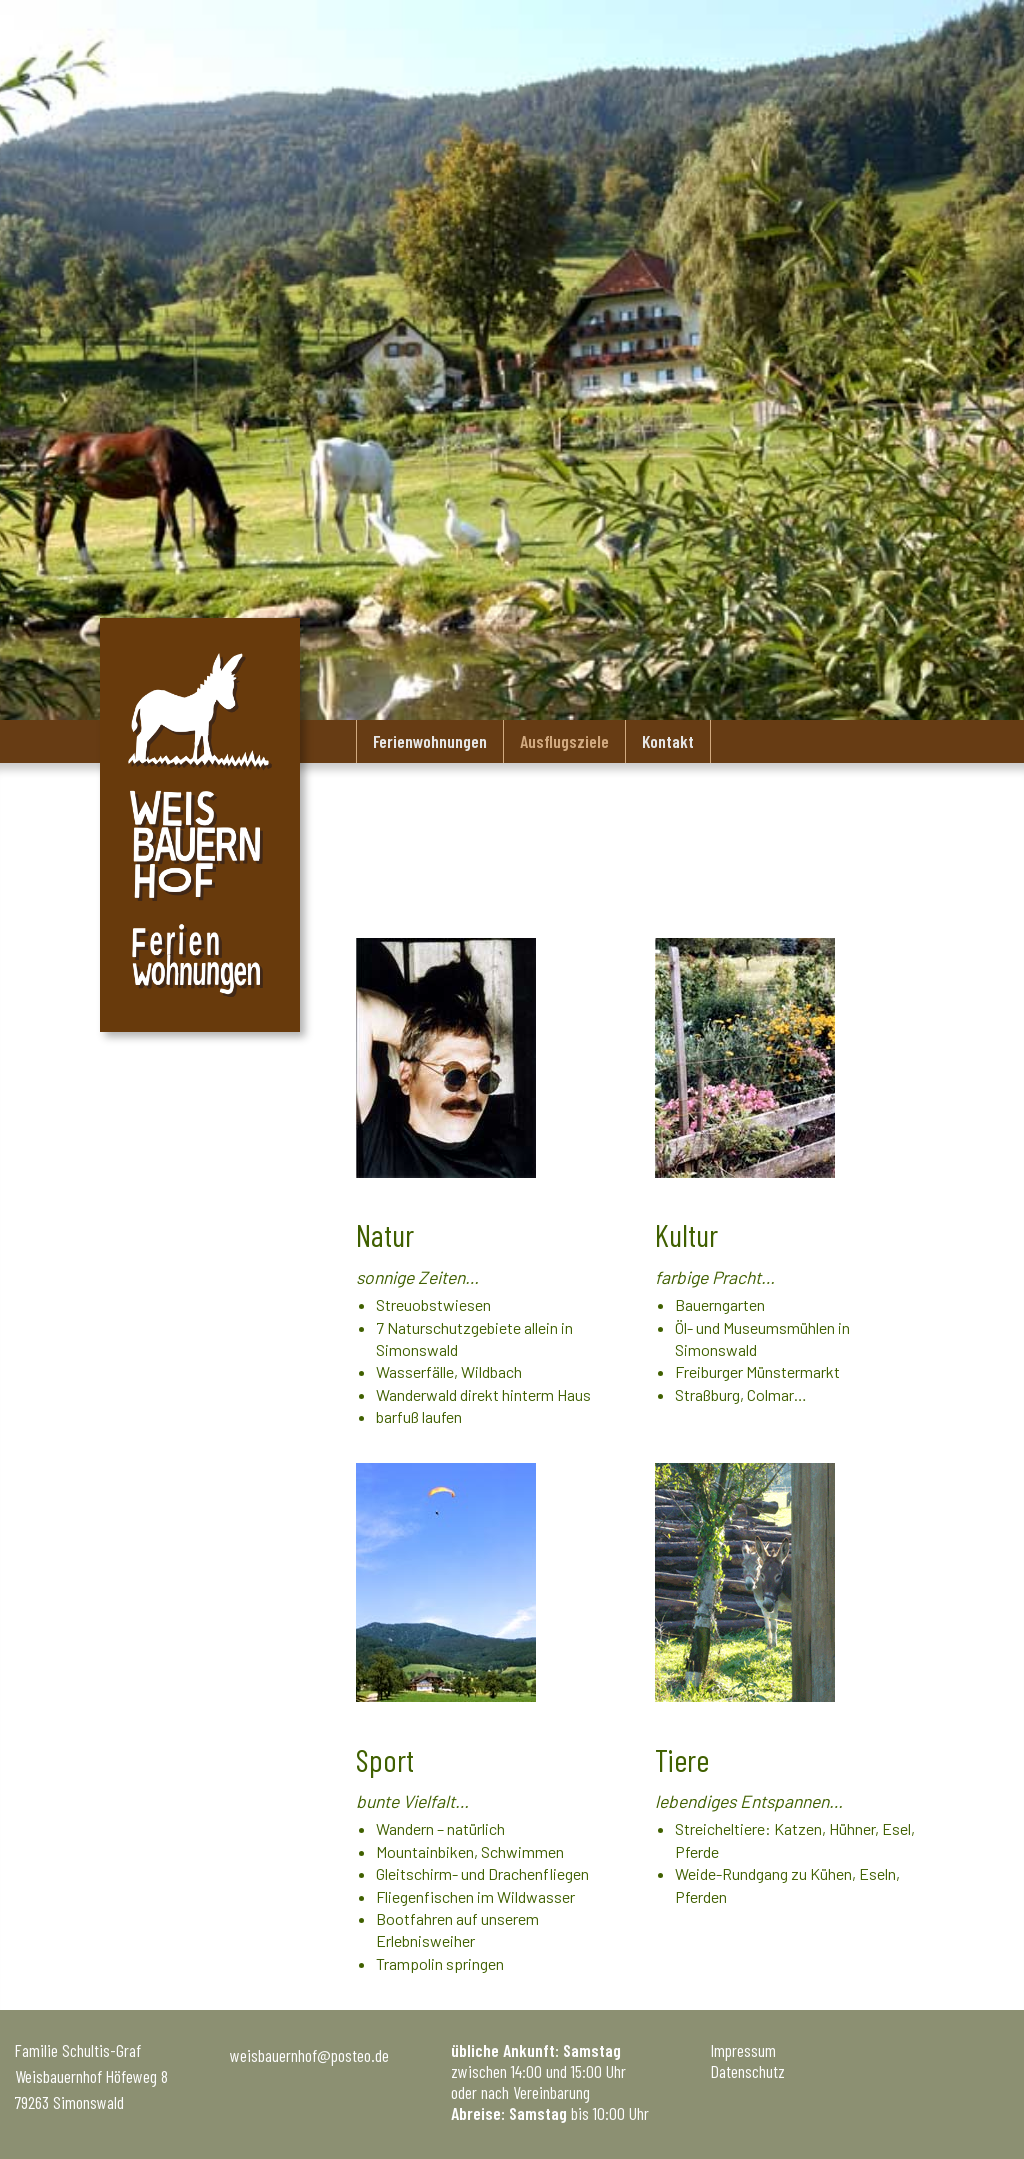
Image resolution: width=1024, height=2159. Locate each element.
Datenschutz (748, 2071)
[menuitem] (430, 741)
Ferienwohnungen (430, 741)
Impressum (743, 2050)
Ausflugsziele (564, 741)
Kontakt (668, 741)
